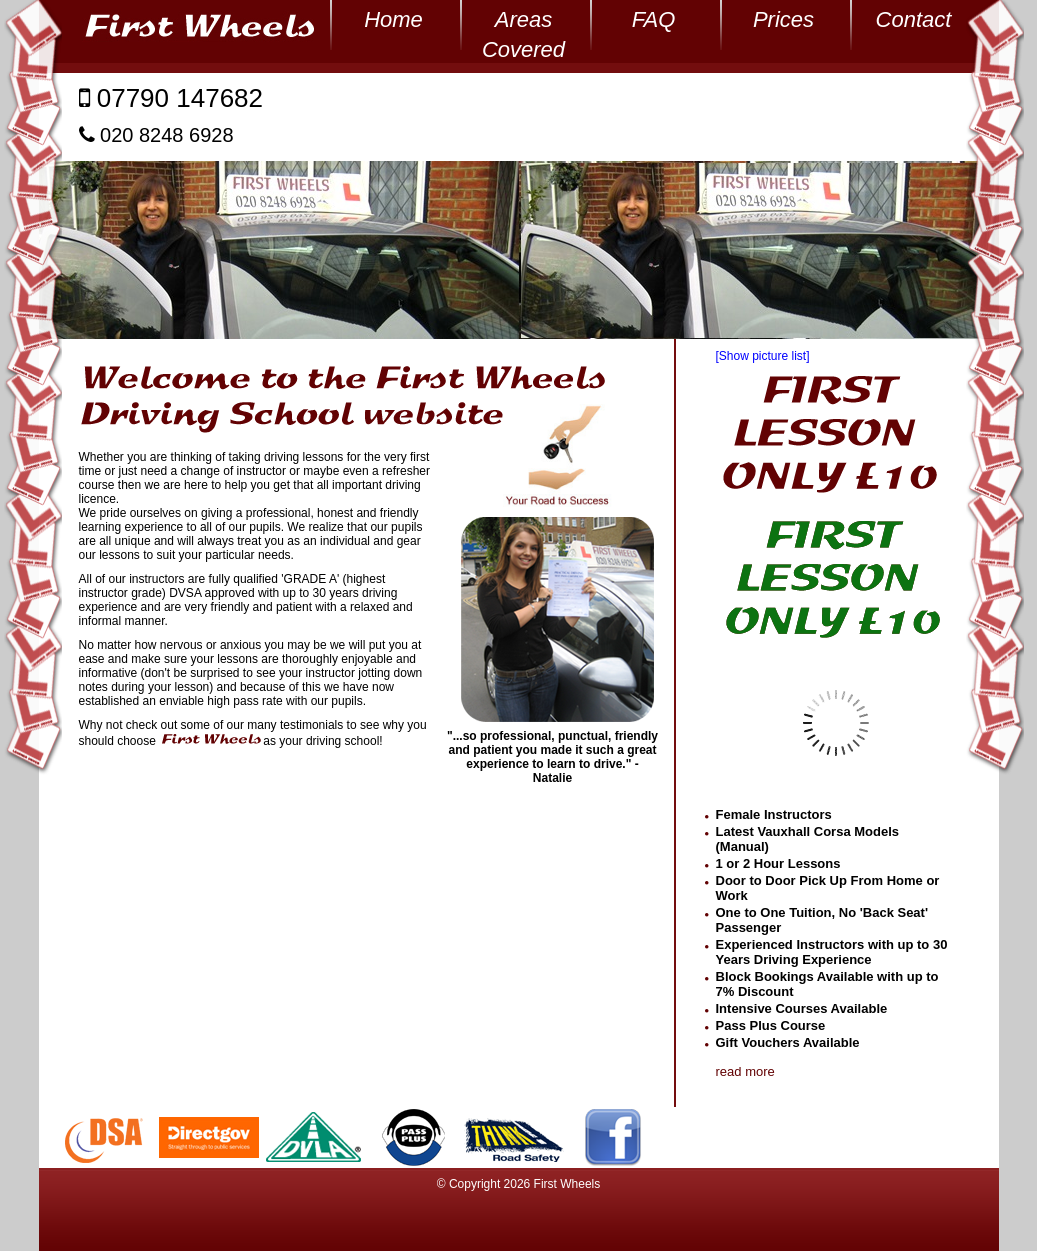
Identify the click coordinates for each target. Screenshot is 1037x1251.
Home (393, 19)
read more (745, 1071)
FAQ (654, 19)
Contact (914, 19)
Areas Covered (523, 21)
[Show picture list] (763, 356)
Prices (783, 19)
